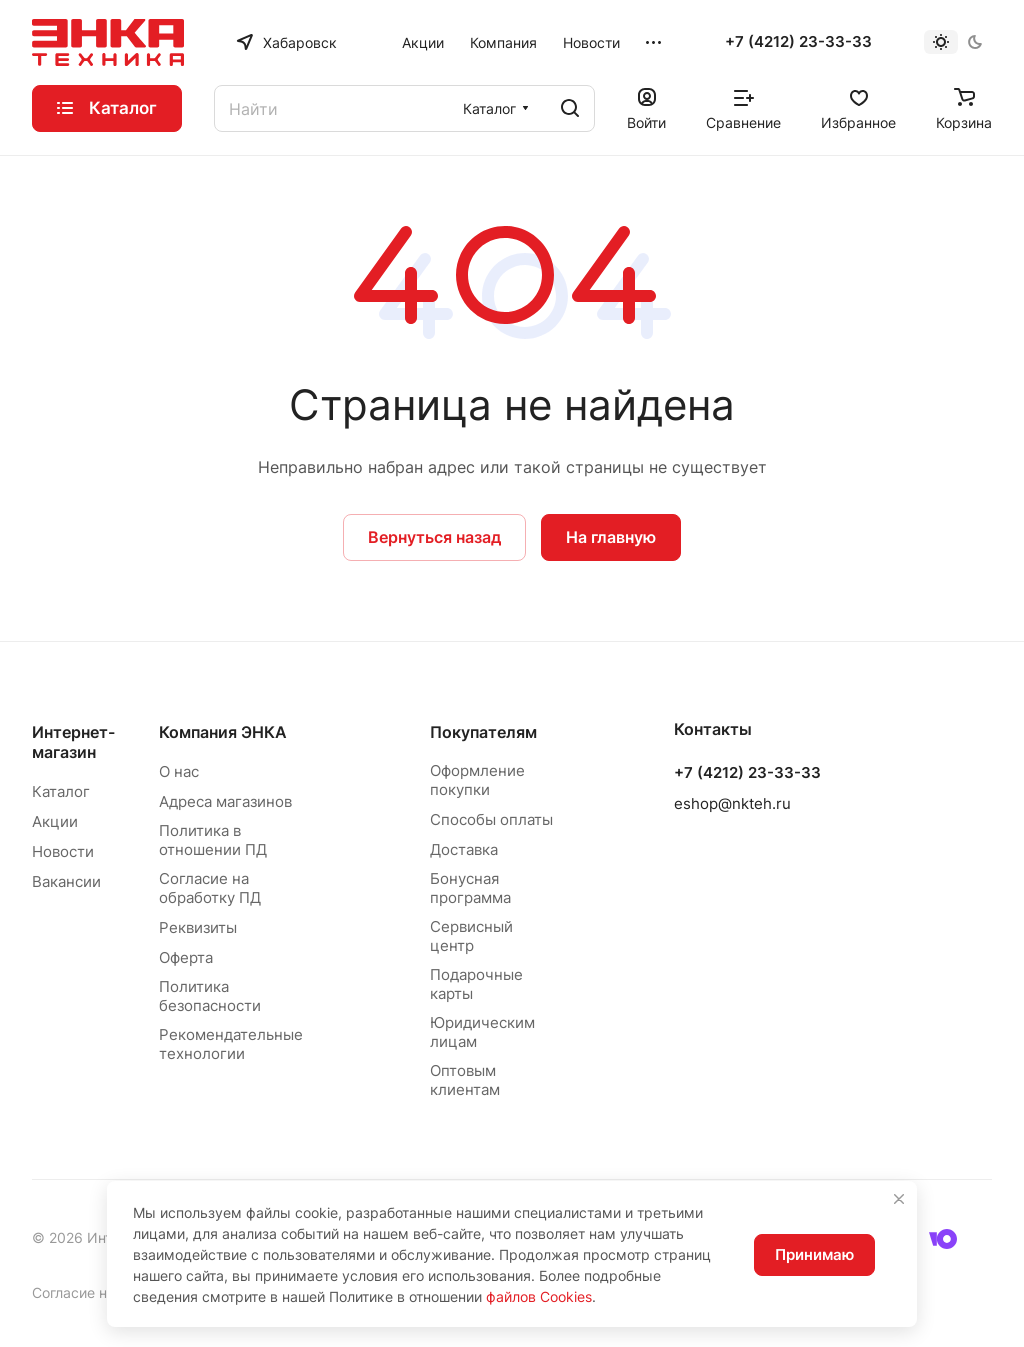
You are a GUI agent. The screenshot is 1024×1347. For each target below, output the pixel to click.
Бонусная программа (470, 888)
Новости (63, 851)
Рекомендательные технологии (231, 1044)
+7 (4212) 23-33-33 (798, 42)
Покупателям (483, 732)
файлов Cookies (539, 1296)
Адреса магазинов (225, 801)
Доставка (464, 849)
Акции (55, 821)
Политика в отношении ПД (213, 840)
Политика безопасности (210, 996)
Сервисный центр (471, 936)
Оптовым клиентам (465, 1080)
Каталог (61, 791)
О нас (179, 771)
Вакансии (66, 881)
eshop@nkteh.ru (732, 803)
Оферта (186, 957)
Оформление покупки (477, 780)
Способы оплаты (491, 819)
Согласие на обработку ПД (210, 888)
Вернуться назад (434, 537)
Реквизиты (198, 927)
